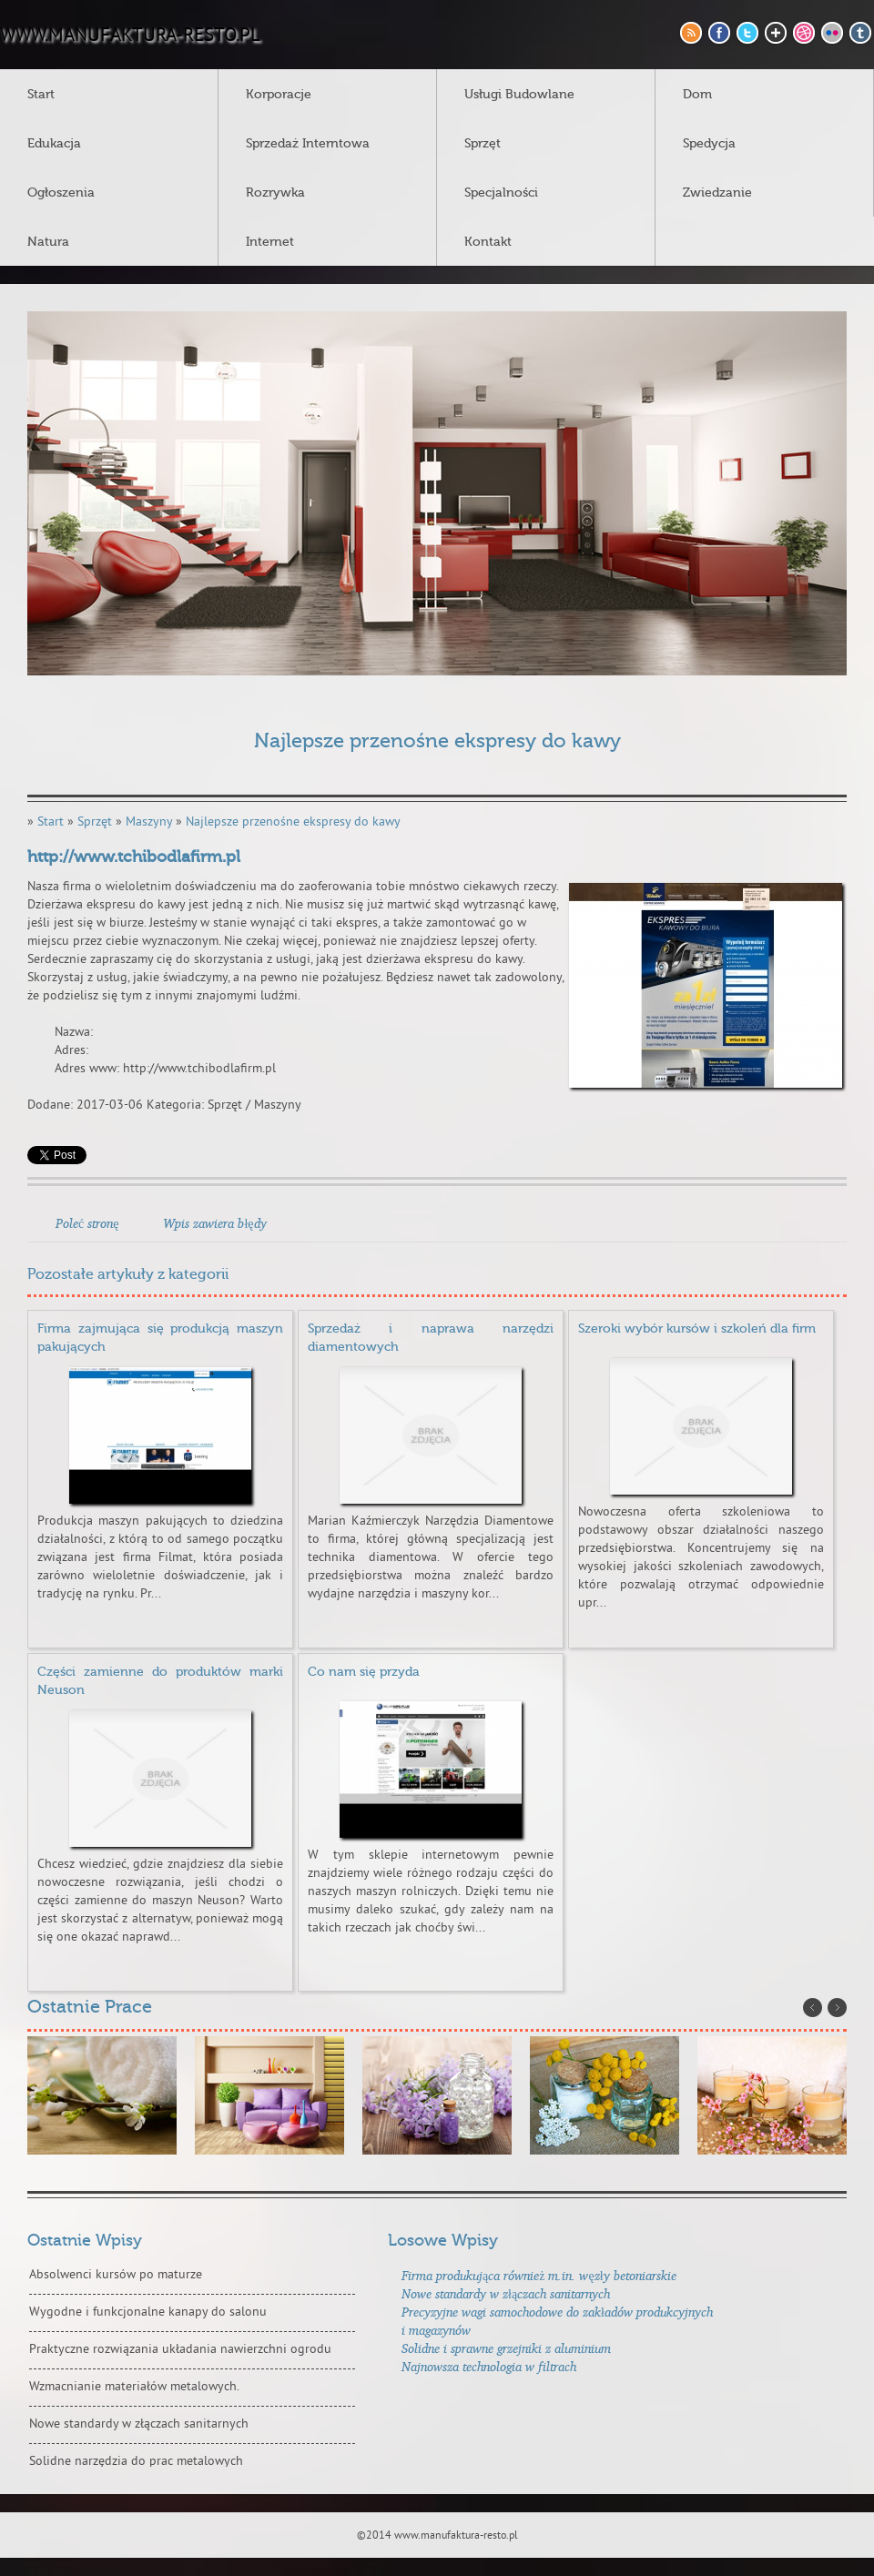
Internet (270, 242)
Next (837, 2007)
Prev (812, 2007)
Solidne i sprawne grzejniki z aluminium (506, 2348)
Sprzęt (482, 144)
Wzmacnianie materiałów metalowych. (134, 2387)
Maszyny (149, 822)
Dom (697, 94)
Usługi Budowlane (519, 94)
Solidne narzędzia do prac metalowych (136, 2462)
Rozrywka (275, 193)
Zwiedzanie (717, 193)
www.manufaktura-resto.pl (130, 36)
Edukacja (54, 144)
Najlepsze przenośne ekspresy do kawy (293, 822)
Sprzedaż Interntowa (308, 144)
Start (41, 94)
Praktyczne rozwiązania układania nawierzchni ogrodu (180, 2350)
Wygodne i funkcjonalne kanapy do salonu (148, 2312)
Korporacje (278, 94)
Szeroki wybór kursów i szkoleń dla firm (697, 1329)
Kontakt (488, 242)
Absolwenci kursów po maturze (115, 2275)
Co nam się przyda (364, 1672)
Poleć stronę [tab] (87, 1222)
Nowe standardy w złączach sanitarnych (139, 2424)
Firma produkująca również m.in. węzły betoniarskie (538, 2275)
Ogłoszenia (61, 193)
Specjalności (501, 193)
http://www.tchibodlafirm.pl (133, 857)
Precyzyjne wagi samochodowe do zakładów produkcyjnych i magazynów (557, 2320)
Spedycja (709, 144)
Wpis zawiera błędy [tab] (214, 1222)
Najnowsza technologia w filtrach (488, 2366)
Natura (48, 242)
